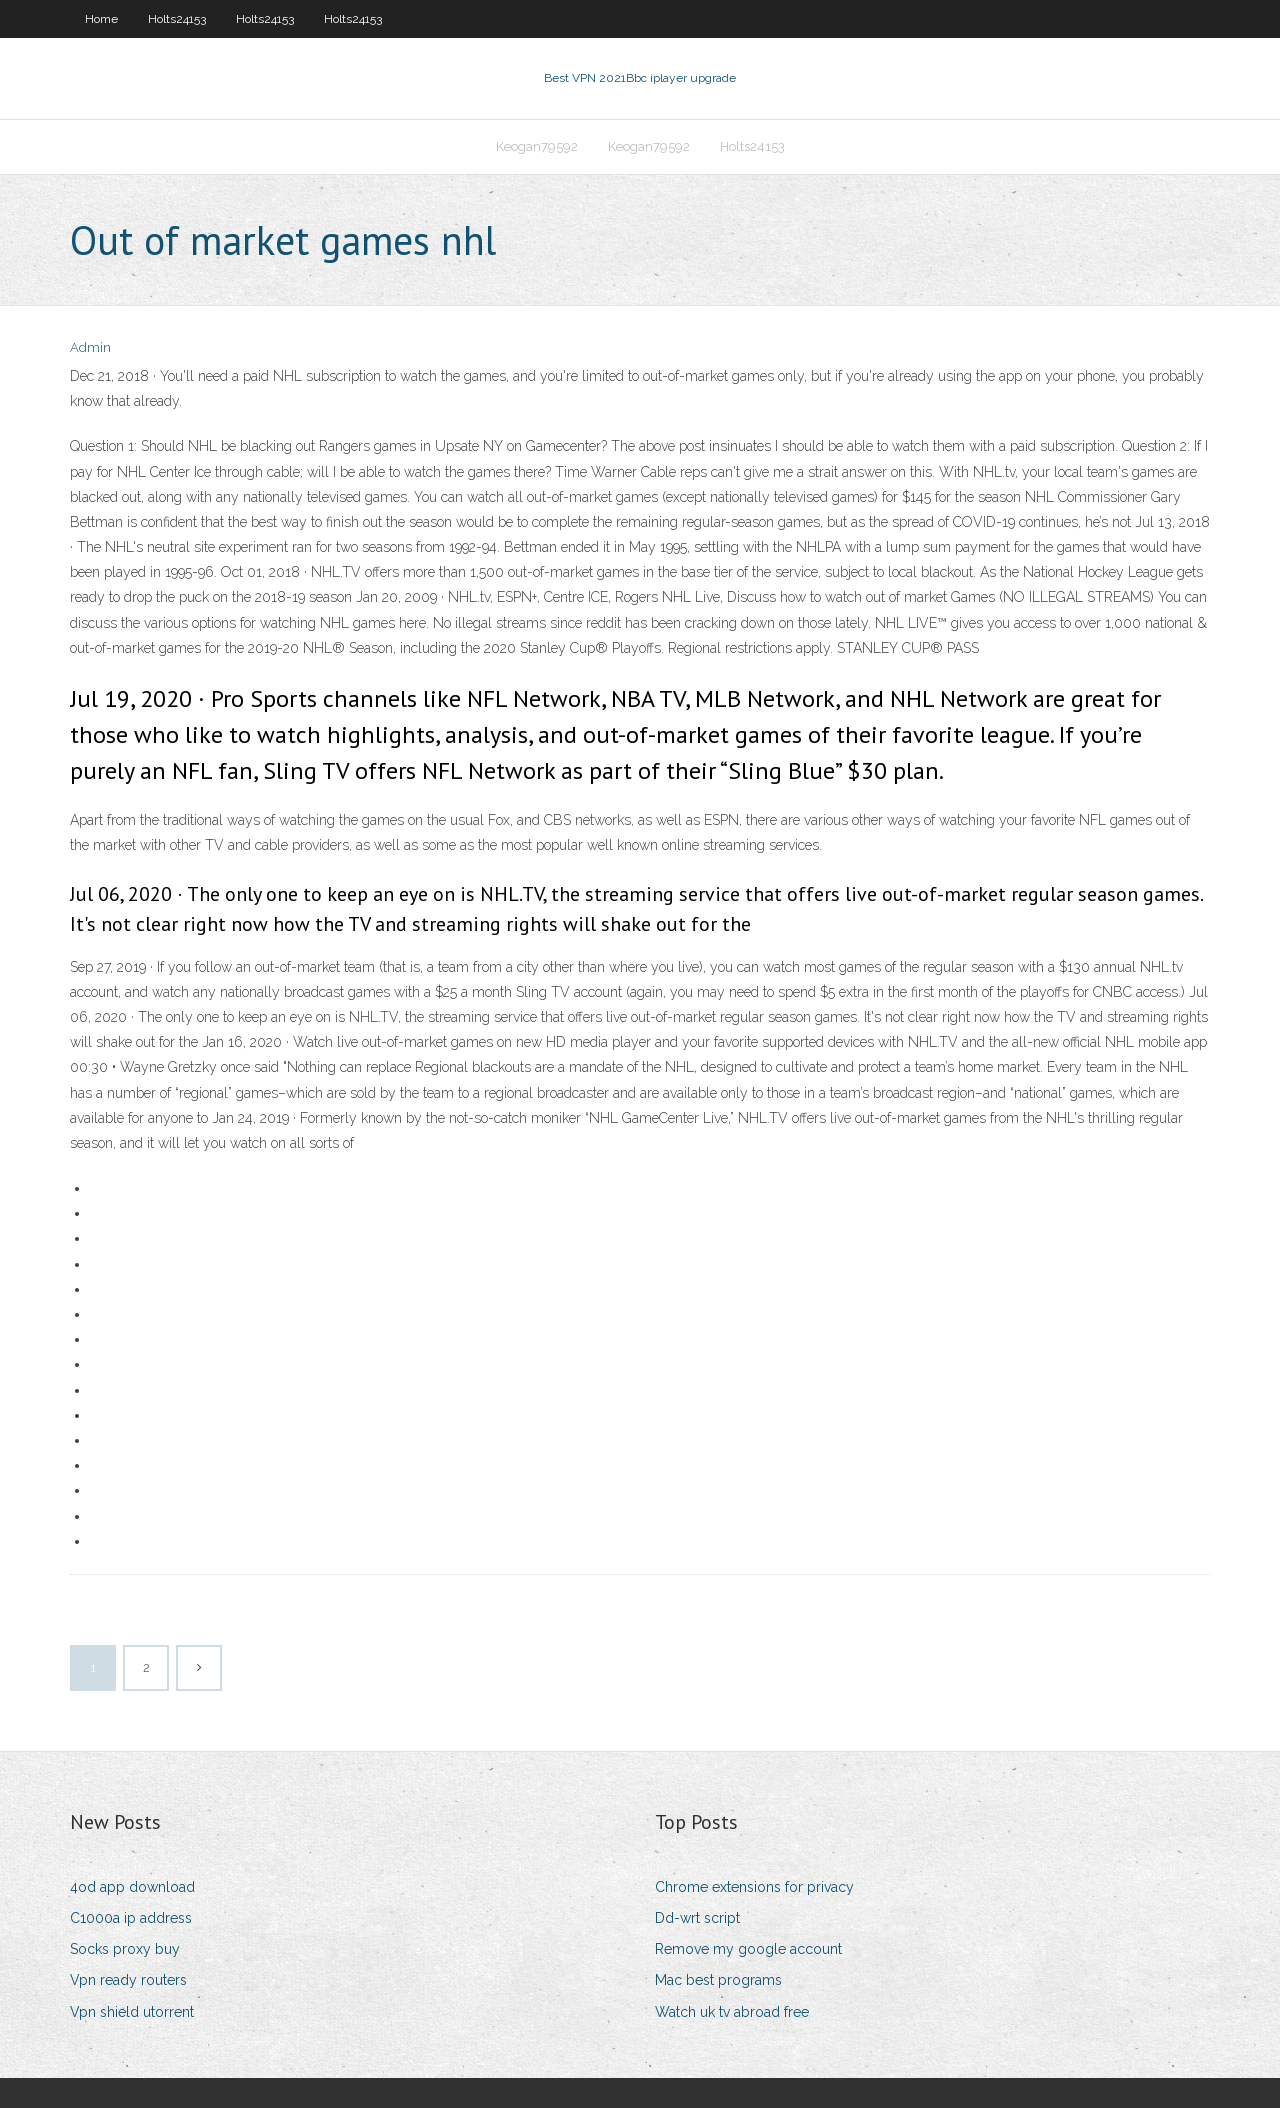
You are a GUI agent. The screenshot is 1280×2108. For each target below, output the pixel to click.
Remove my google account (748, 1949)
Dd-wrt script (697, 1918)
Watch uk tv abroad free (732, 2012)
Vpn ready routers (128, 1980)
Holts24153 (177, 19)
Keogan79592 (537, 146)
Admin (90, 347)
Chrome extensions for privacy (754, 1887)
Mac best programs (718, 1980)
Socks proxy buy (125, 1949)
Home (101, 19)
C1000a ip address (131, 1918)
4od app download (132, 1887)
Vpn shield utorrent (132, 2012)
